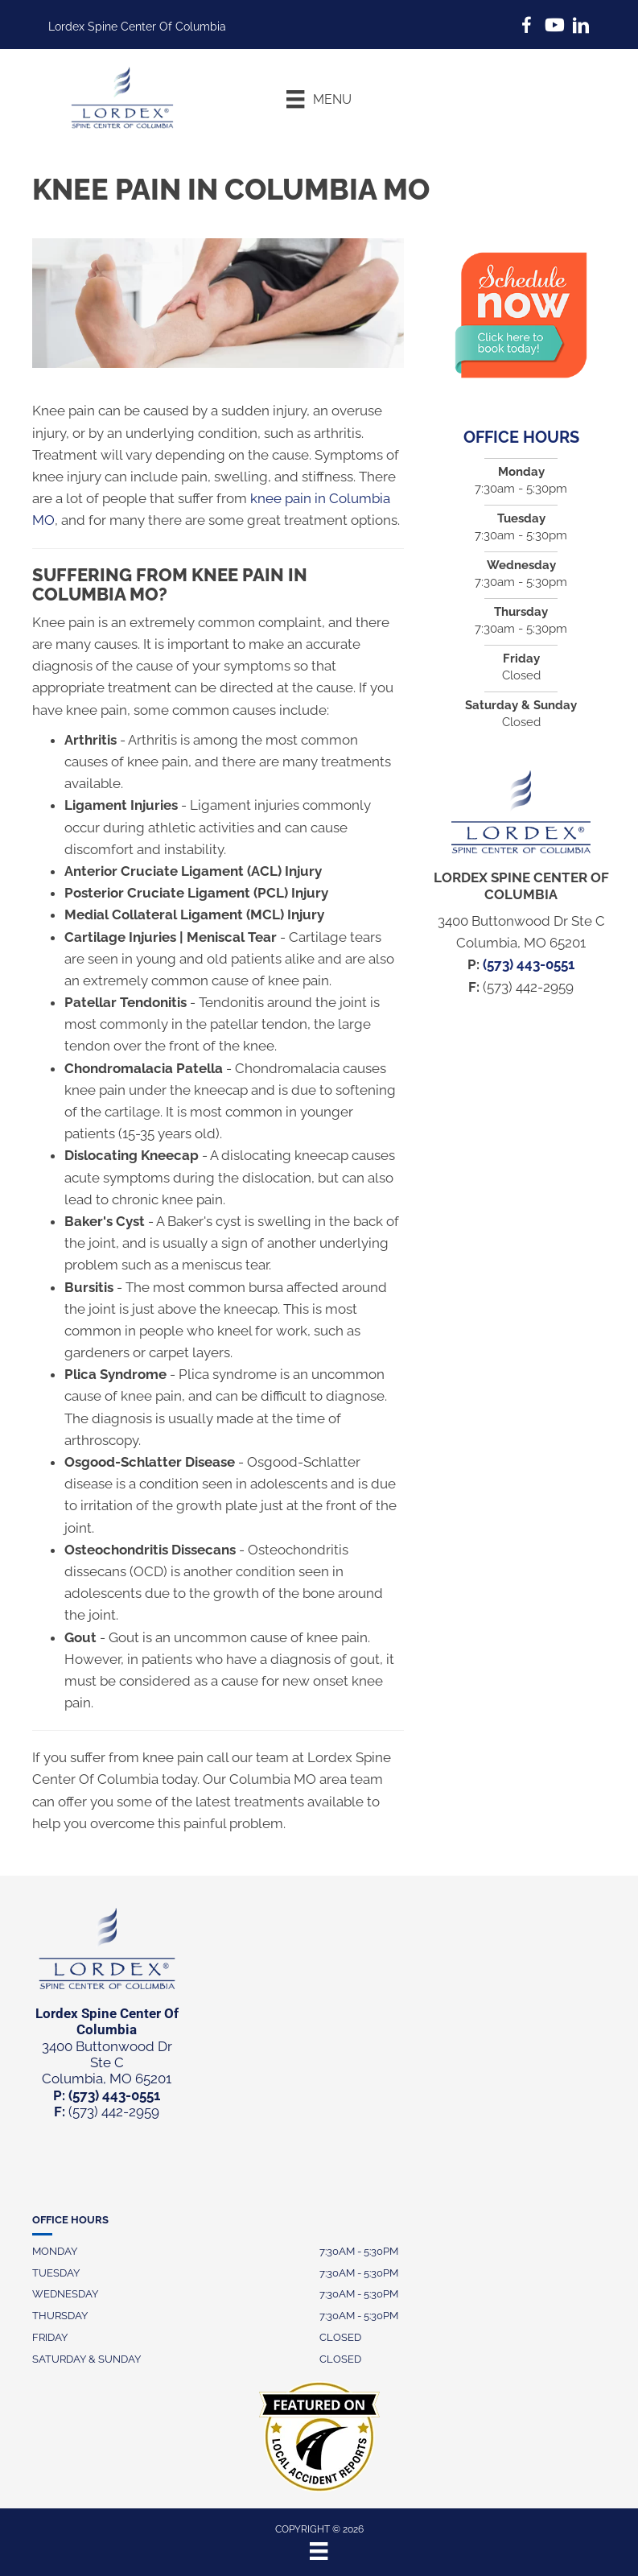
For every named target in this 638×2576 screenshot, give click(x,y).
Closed (340, 2337)
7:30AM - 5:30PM (358, 2251)
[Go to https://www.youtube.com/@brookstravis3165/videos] (553, 27)
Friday (50, 2337)
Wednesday (65, 2294)
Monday (54, 2251)
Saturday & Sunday (86, 2359)
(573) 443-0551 (528, 964)
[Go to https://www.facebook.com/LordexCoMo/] (526, 27)
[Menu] (318, 99)
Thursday (60, 2316)
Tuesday (56, 2273)
